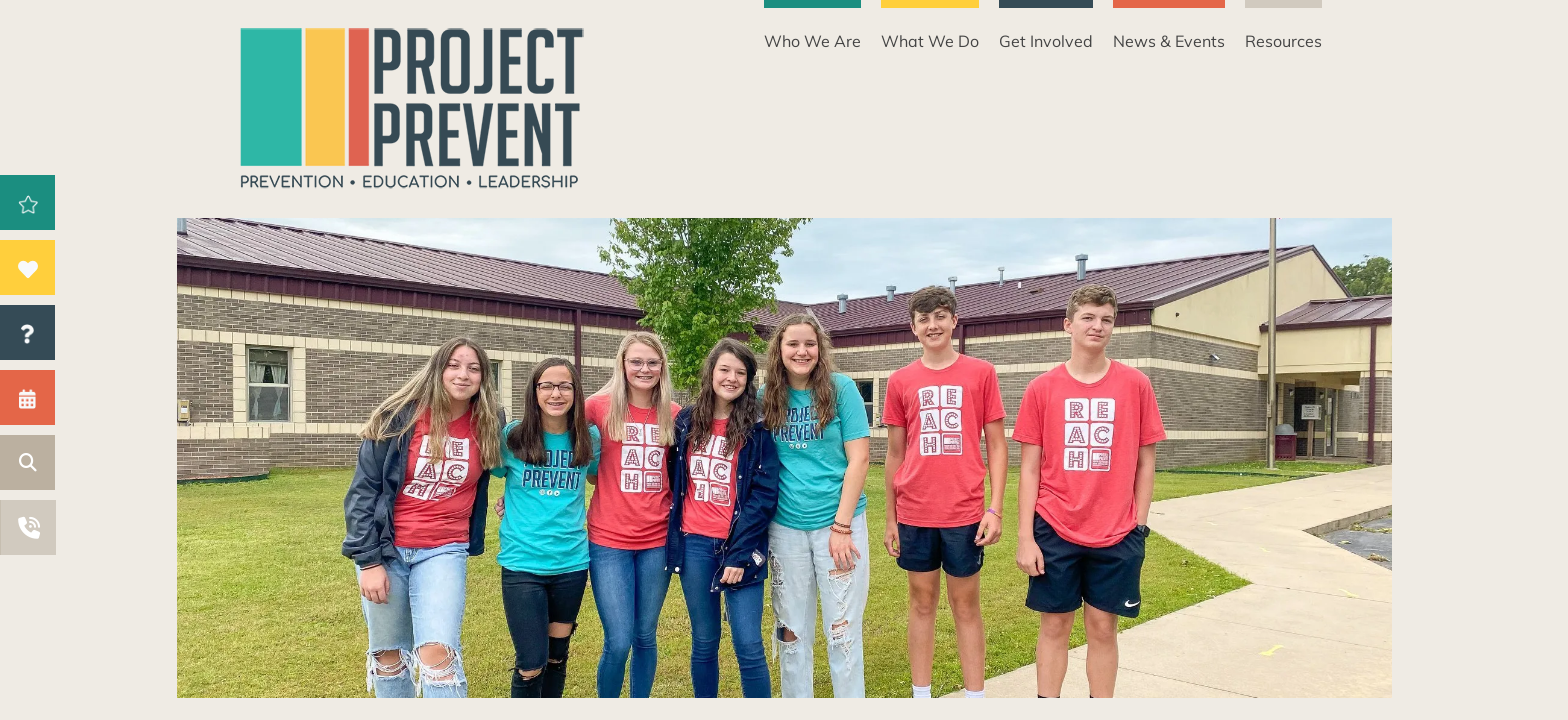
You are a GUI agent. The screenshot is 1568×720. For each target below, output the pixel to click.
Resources (1283, 41)
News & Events (1169, 41)
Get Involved (1046, 41)
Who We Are (812, 41)
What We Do (930, 41)
